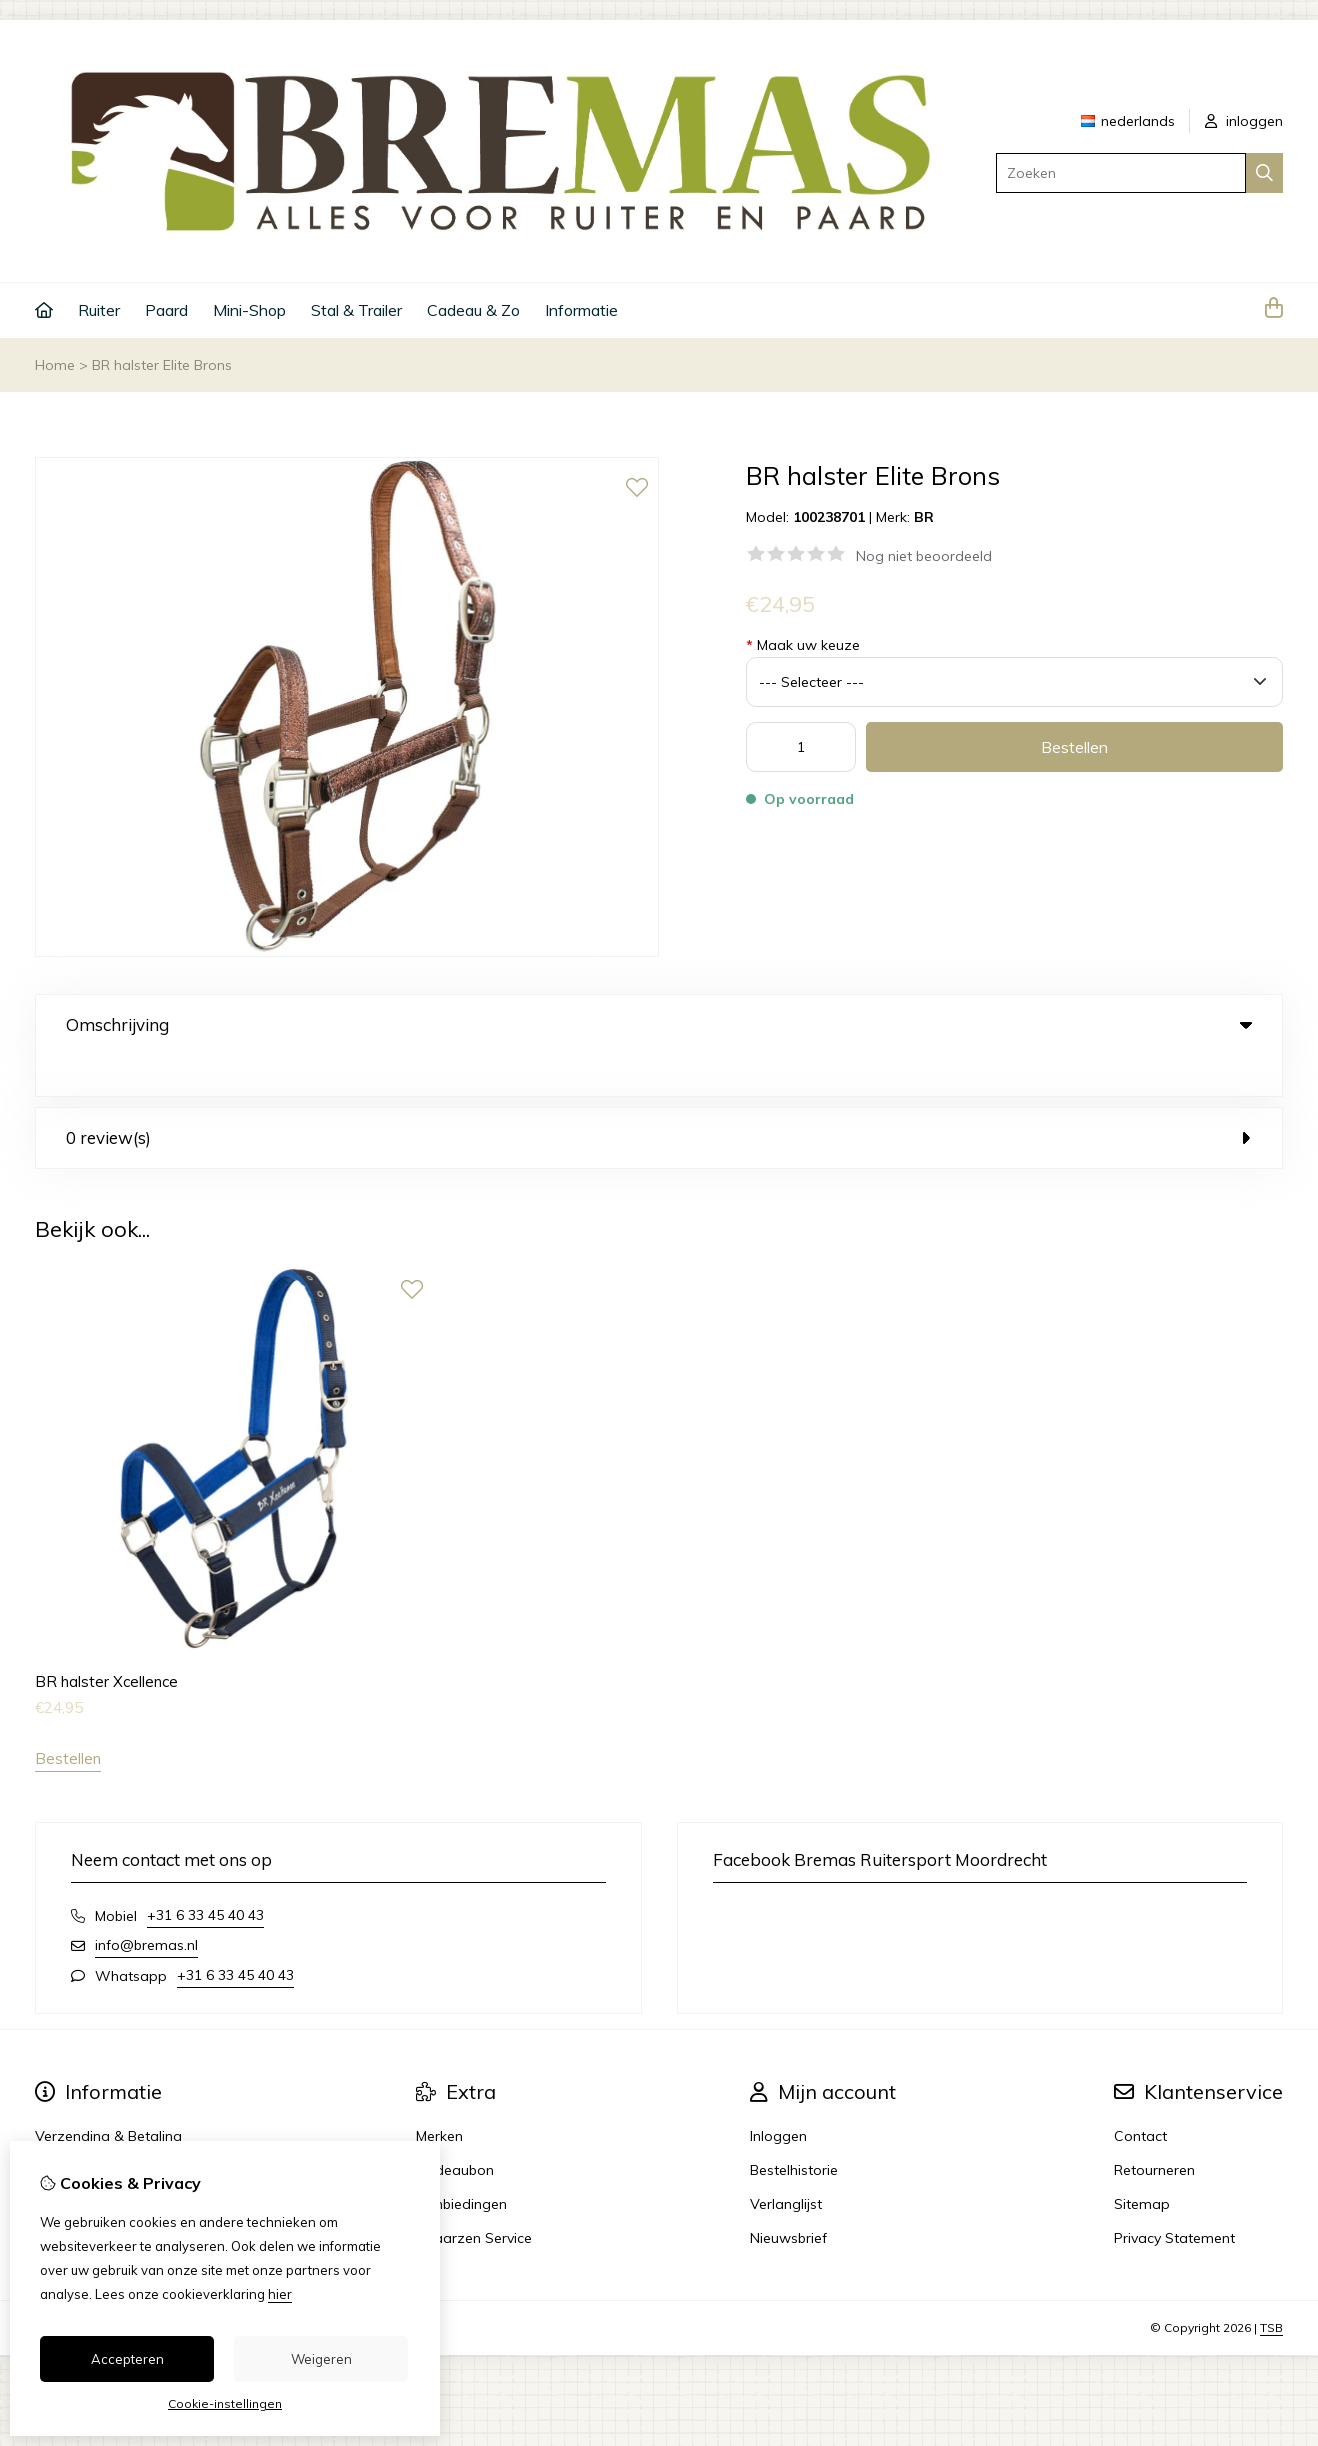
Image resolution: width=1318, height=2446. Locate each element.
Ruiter (99, 310)
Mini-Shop (249, 310)
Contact (1140, 2095)
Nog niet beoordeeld (924, 556)
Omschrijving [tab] (659, 1024)
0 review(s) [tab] (659, 1096)
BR (924, 517)
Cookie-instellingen (225, 2403)
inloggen (1244, 121)
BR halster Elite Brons (162, 365)
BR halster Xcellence (106, 1640)
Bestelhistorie (794, 2129)
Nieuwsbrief (788, 2197)
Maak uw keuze (803, 645)
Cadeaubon (455, 2129)
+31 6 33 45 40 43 (205, 1874)
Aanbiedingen (461, 2163)
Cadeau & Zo (473, 310)
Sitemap (1142, 2163)
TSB (1271, 2286)
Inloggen (778, 2095)
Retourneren (1154, 2129)
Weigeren (321, 2359)
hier (280, 2294)
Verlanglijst (786, 2163)
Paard (166, 310)
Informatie (581, 310)
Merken (439, 2095)
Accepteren (127, 2359)
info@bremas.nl (146, 1904)
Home (55, 365)
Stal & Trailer (356, 310)
